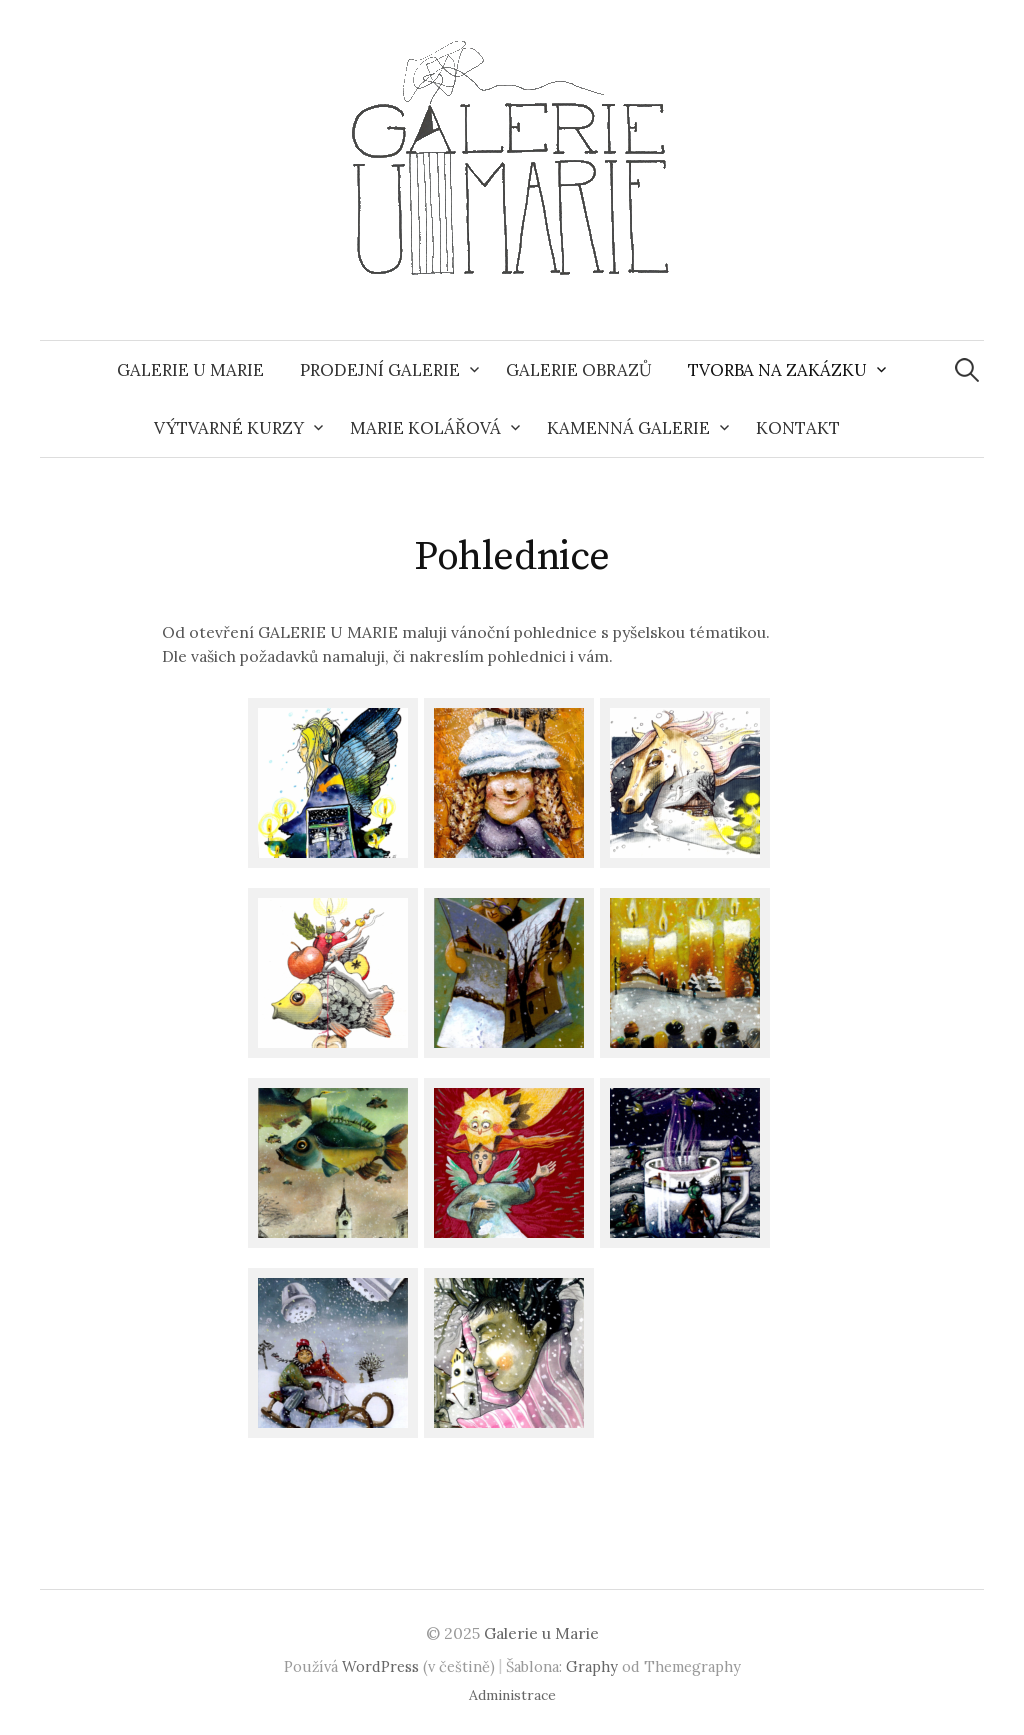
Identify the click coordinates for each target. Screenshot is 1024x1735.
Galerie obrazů (579, 370)
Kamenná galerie (628, 428)
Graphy (592, 1666)
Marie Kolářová (425, 428)
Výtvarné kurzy (229, 428)
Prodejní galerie (380, 370)
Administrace (512, 1695)
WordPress (380, 1666)
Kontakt (798, 428)
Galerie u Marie (190, 370)
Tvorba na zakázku (777, 370)
